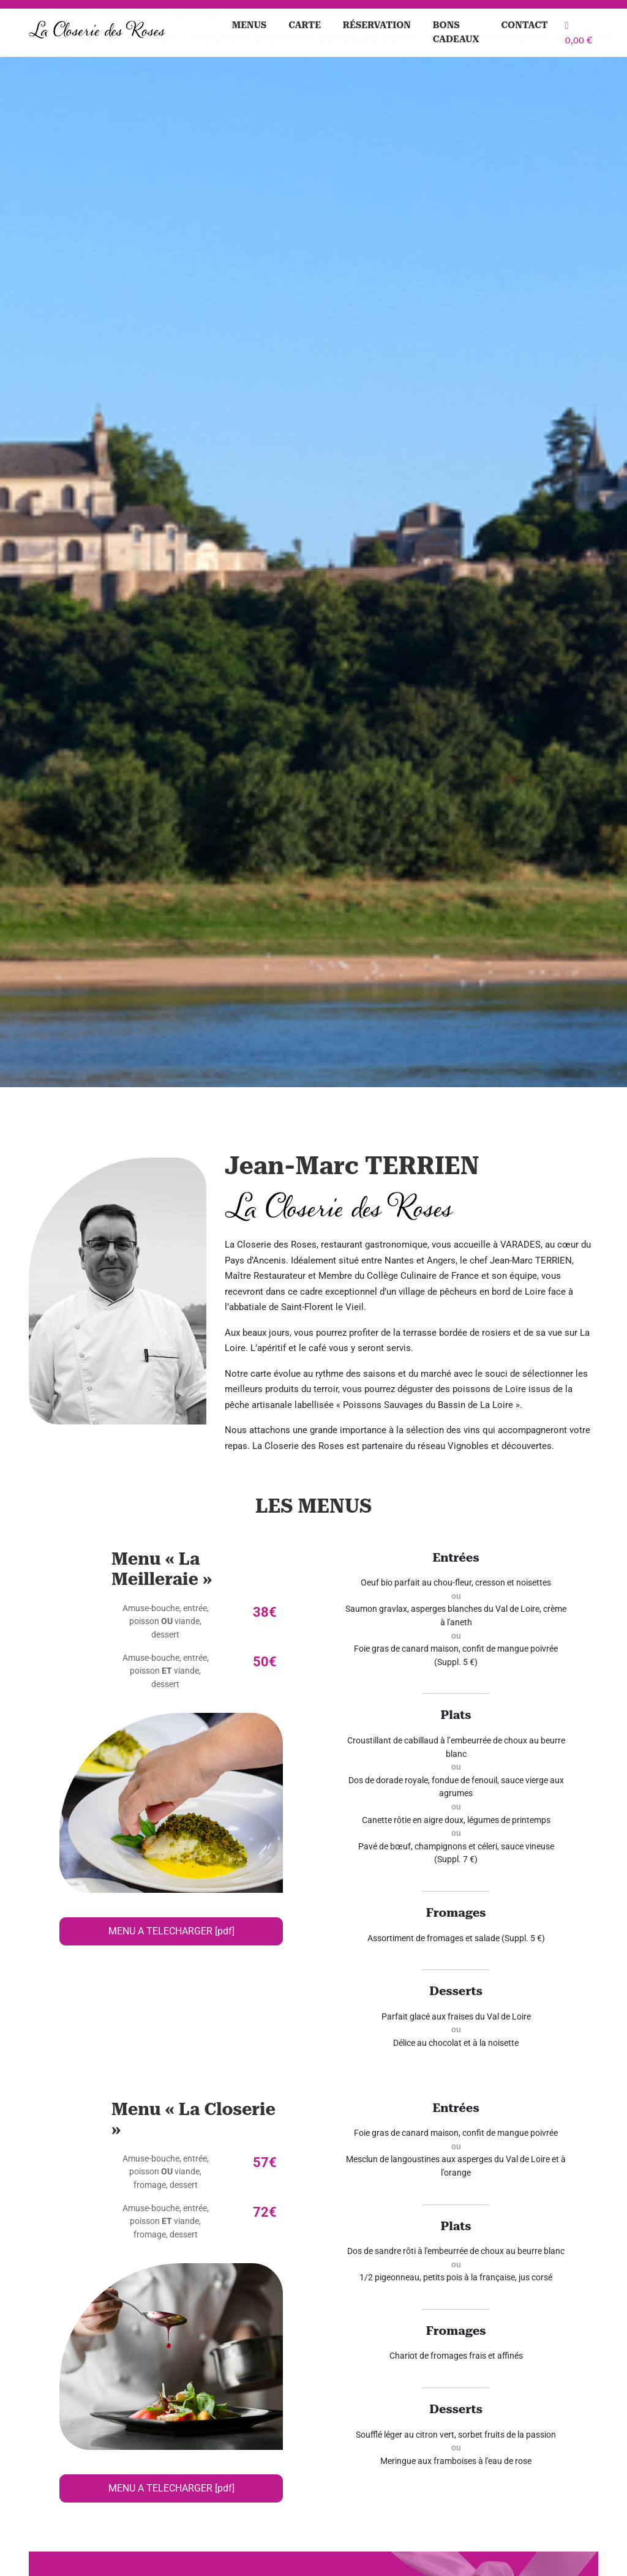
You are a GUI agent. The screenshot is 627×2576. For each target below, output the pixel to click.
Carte (304, 25)
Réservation (377, 25)
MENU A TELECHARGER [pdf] (171, 1931)
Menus (249, 25)
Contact (524, 25)
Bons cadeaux (456, 32)
